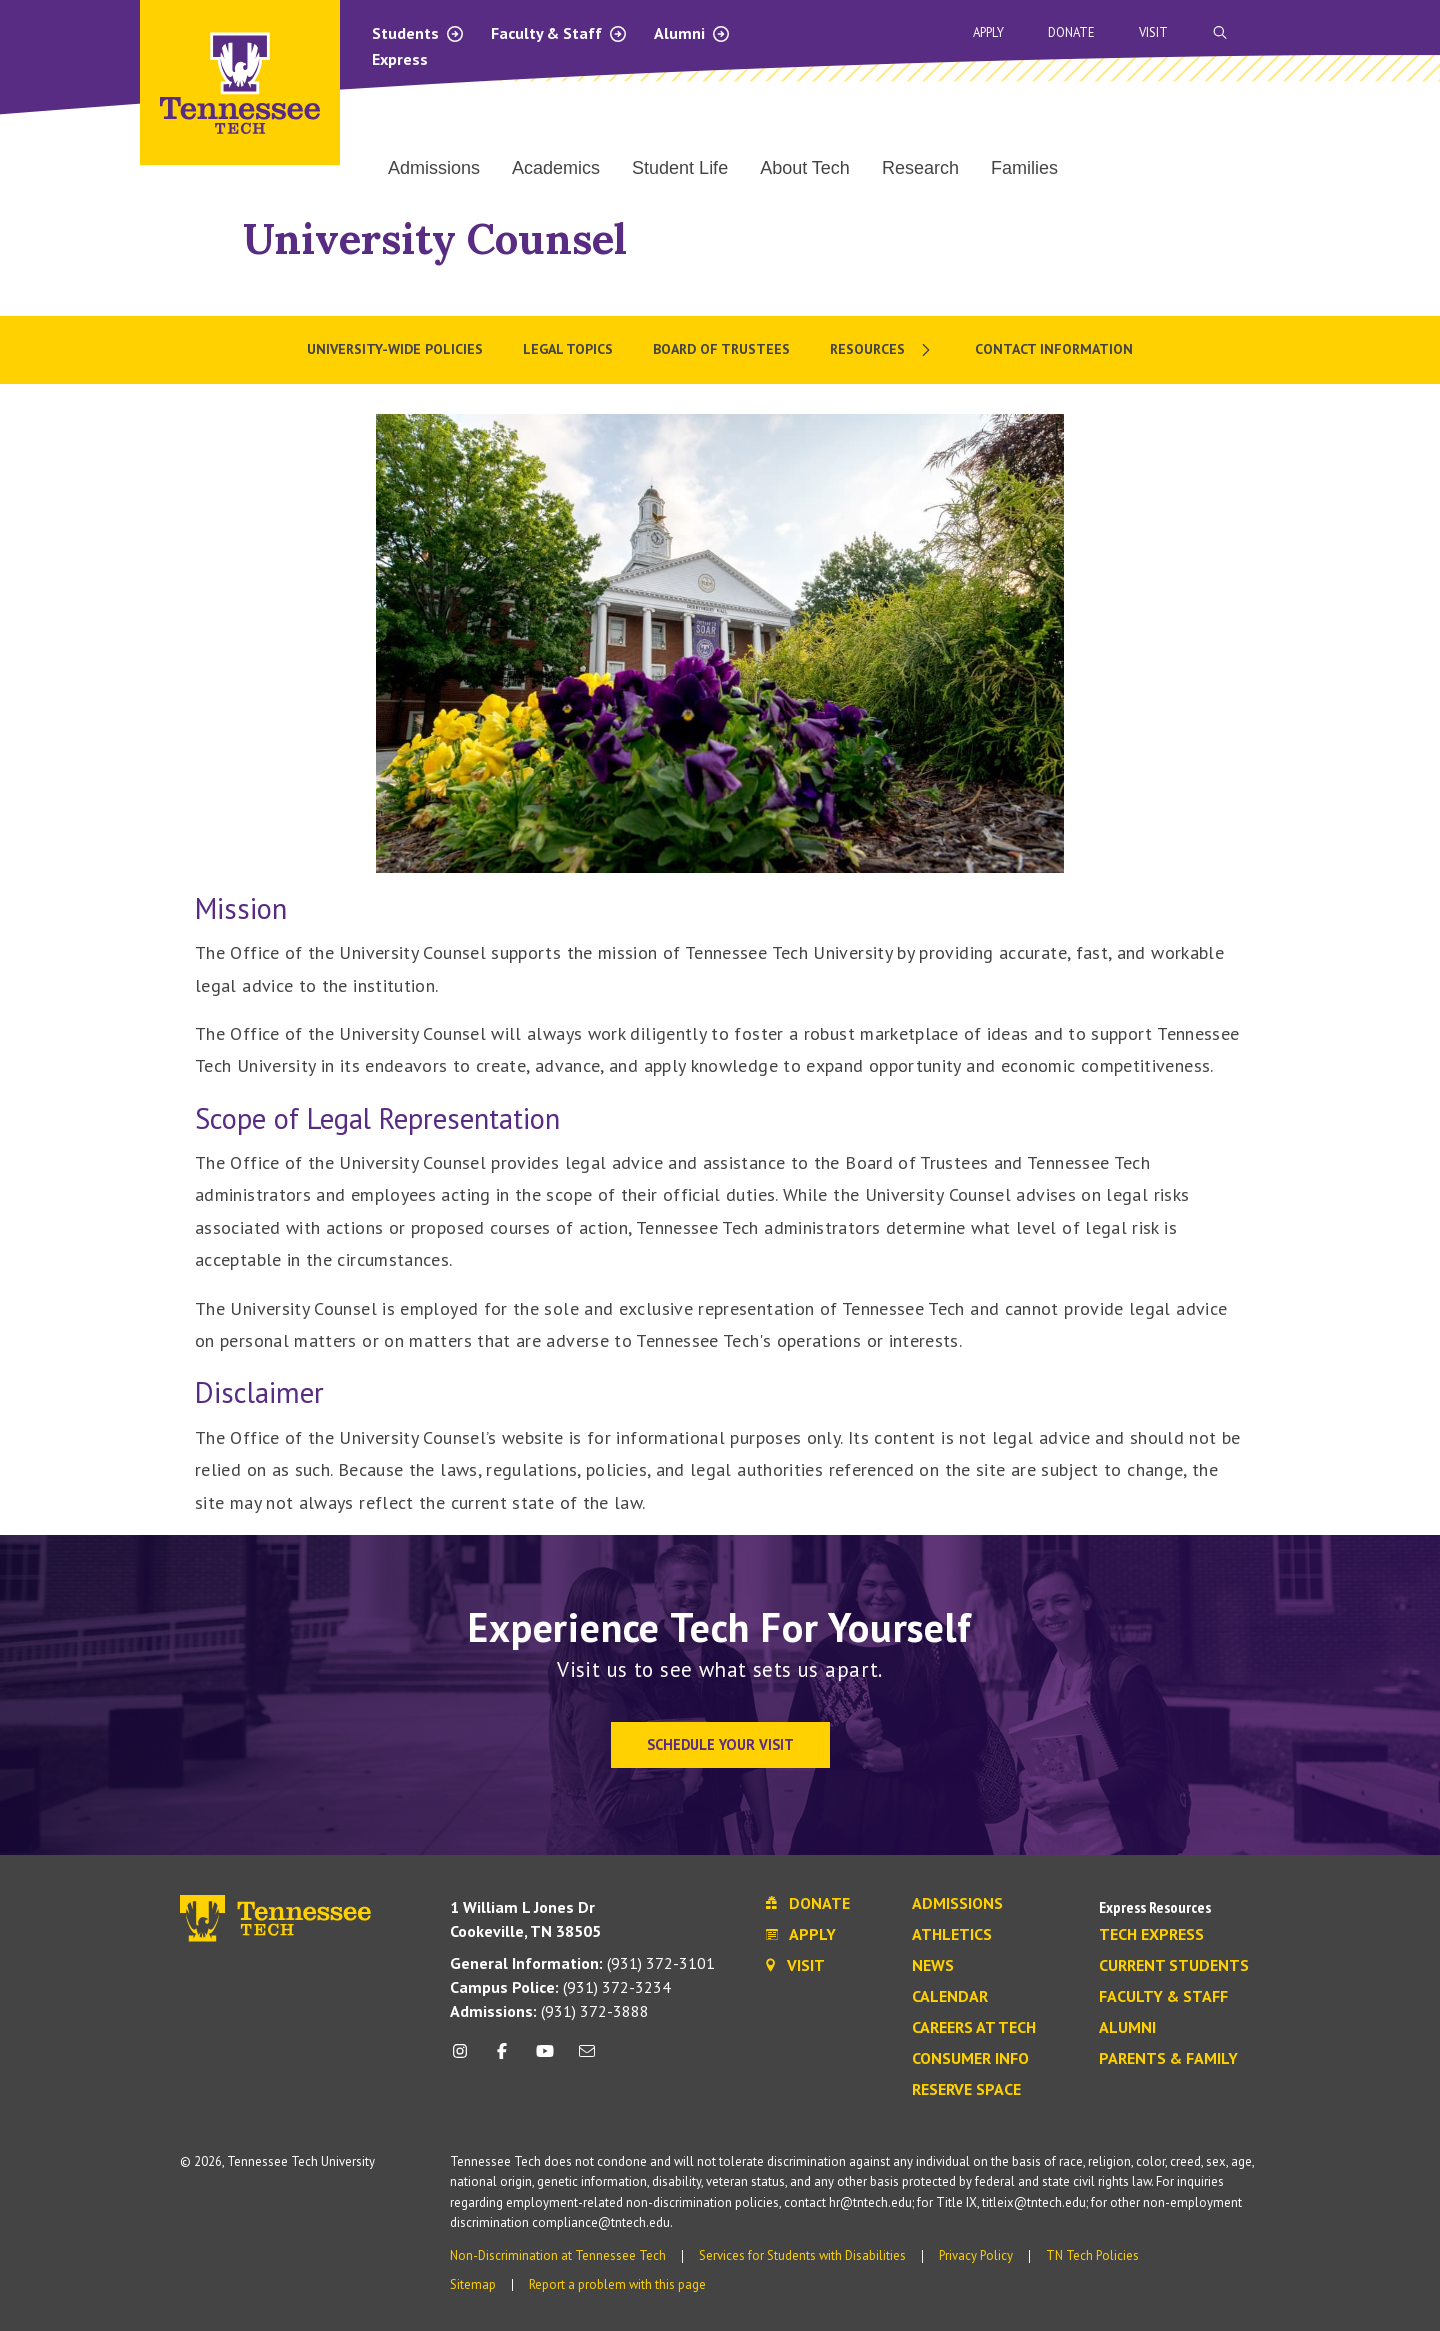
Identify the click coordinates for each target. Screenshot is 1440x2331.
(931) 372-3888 (549, 2011)
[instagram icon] (465, 2058)
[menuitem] (882, 350)
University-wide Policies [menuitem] (395, 349)
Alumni (692, 33)
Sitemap (473, 2284)
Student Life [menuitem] (680, 168)
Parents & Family (1168, 2059)
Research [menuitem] (920, 168)
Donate (1071, 32)
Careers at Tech (974, 2028)
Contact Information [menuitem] (1054, 349)
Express (400, 59)
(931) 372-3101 (582, 1963)
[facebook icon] (502, 2058)
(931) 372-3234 (560, 1987)
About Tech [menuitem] (805, 168)
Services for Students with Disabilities (802, 2255)
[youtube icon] (545, 2058)
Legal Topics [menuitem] (568, 349)
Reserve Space (966, 2090)
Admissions (957, 1904)
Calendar (950, 1997)
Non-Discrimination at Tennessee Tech (558, 2255)
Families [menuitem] (1024, 168)
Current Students (1174, 1966)
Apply (988, 32)
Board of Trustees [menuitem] (721, 349)
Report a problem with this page (617, 2284)
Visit (1153, 32)
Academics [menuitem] (556, 168)
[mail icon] (587, 2058)
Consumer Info (970, 2059)
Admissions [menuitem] (434, 168)
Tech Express (1151, 1935)
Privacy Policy (976, 2255)
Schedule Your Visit (720, 1744)
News (933, 1966)
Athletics (952, 1935)
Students (418, 33)
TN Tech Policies (1092, 2255)
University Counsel (435, 238)
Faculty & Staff (559, 33)
